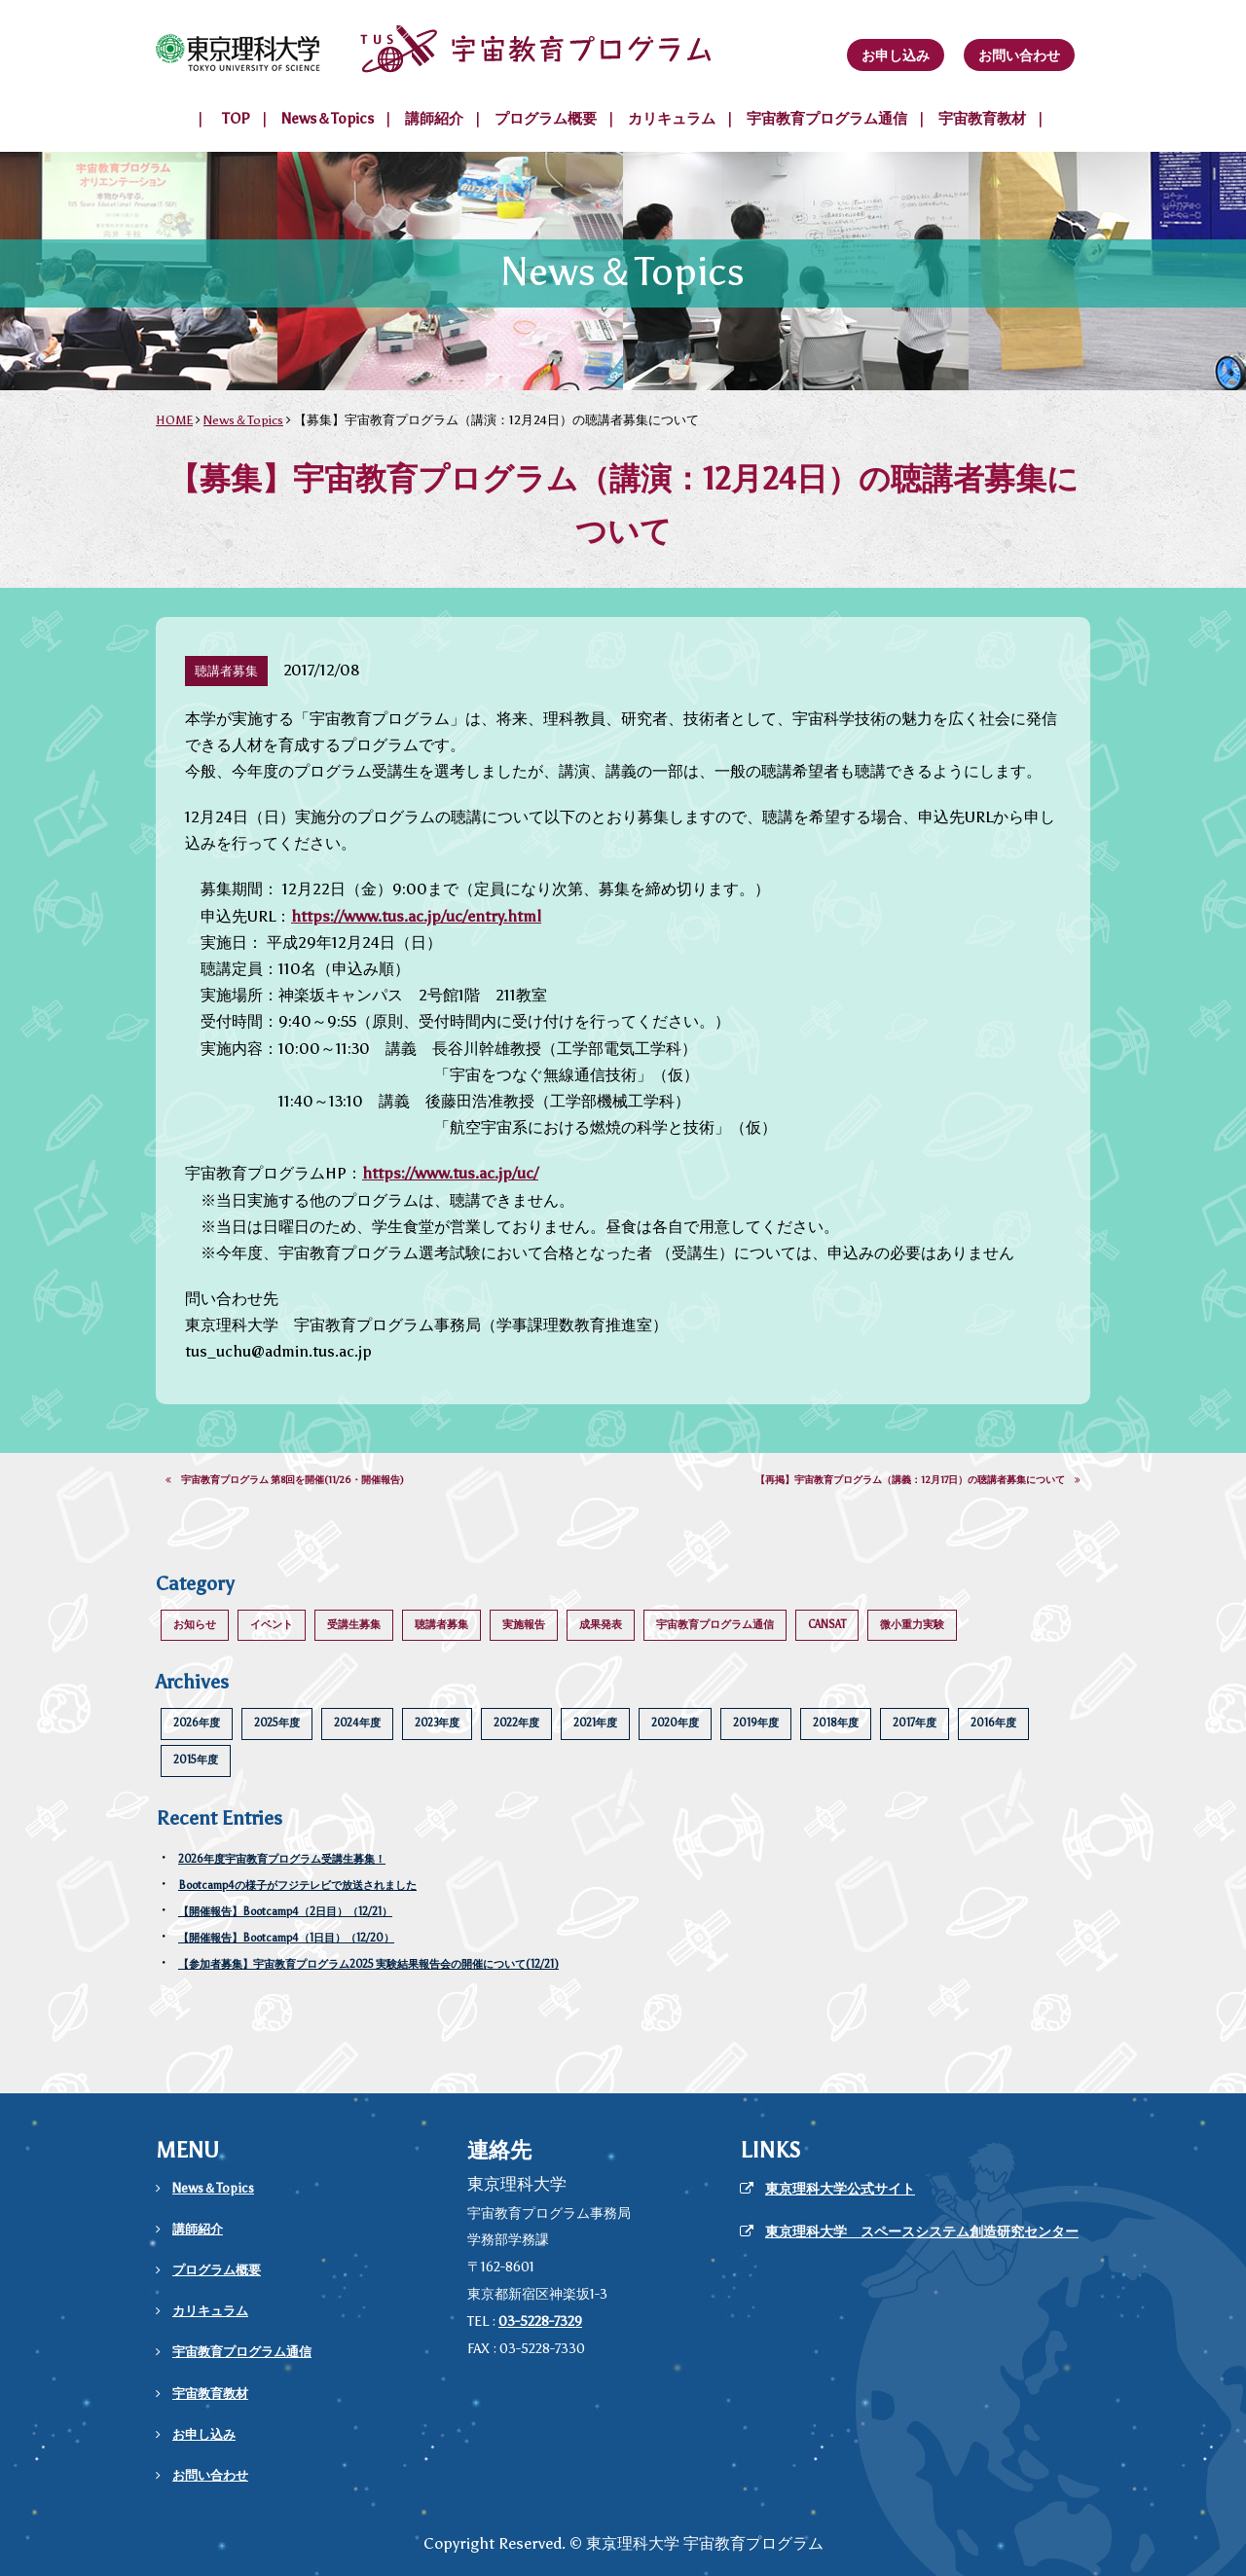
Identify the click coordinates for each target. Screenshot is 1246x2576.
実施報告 (523, 1624)
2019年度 (756, 1723)
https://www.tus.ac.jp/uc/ (450, 1173)
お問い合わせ (1019, 55)
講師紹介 (434, 118)
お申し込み (895, 55)
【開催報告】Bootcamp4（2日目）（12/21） (285, 1911)
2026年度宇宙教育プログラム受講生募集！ (281, 1859)
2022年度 (516, 1723)
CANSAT (827, 1624)
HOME (174, 420)
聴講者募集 (441, 1624)
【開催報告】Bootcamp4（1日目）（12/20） (286, 1938)
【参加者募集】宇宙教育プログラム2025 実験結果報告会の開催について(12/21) (368, 1964)
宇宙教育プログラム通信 (827, 118)
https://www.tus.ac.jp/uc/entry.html (416, 916)
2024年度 (357, 1723)
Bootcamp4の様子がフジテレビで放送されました (297, 1885)
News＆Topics (327, 118)
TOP (236, 118)
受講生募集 (354, 1624)
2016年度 (993, 1723)
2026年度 (196, 1723)
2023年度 (437, 1723)
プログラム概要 (546, 118)
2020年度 (675, 1723)
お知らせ (194, 1624)
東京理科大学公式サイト (840, 2189)
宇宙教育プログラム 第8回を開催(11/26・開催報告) (284, 1480)
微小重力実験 (912, 1624)
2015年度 (195, 1760)
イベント (271, 1624)
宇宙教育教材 (982, 118)
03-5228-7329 (540, 2321)
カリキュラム (671, 118)
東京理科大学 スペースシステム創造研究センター (922, 2232)
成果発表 (600, 1624)
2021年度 (595, 1723)
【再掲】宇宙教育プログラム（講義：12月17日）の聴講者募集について (918, 1480)
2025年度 (277, 1723)
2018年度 (836, 1723)
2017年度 (914, 1723)
